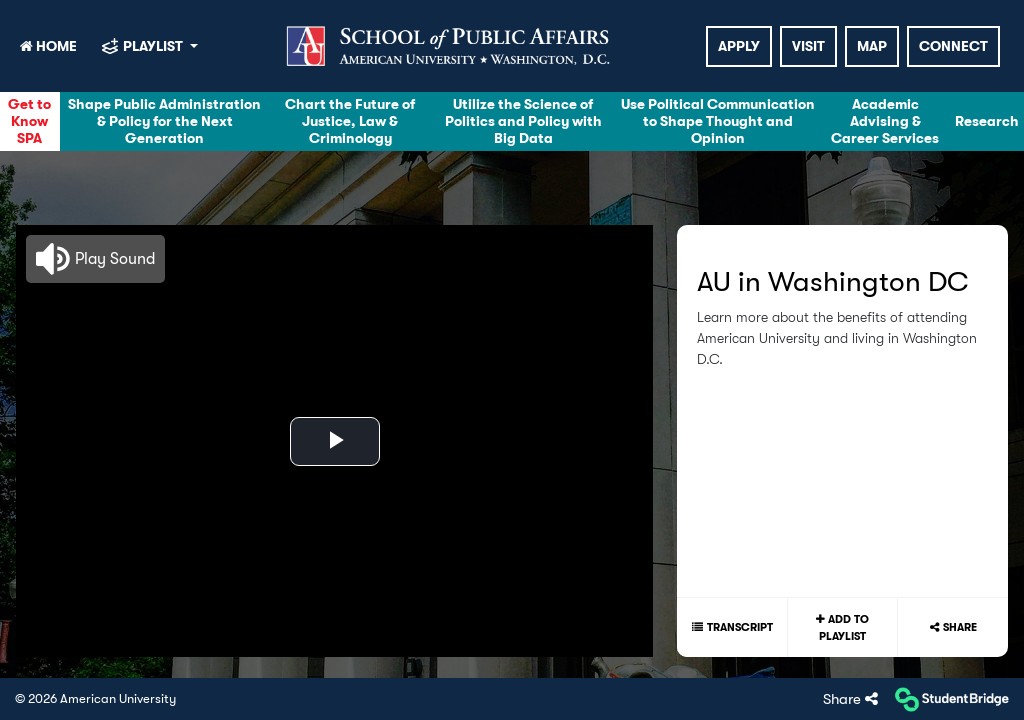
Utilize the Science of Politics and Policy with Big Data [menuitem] (523, 121)
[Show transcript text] (732, 627)
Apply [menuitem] (739, 46)
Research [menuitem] (987, 121)
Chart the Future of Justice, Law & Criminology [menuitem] (350, 121)
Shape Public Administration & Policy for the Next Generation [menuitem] (164, 121)
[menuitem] (451, 46)
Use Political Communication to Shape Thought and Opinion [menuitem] (718, 121)
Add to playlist (844, 627)
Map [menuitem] (872, 46)
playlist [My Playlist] (154, 46)
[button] (95, 259)
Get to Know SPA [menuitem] (29, 121)
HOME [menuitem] (48, 46)
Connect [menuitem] (953, 46)
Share (960, 627)
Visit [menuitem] (808, 46)
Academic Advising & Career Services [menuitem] (885, 121)
